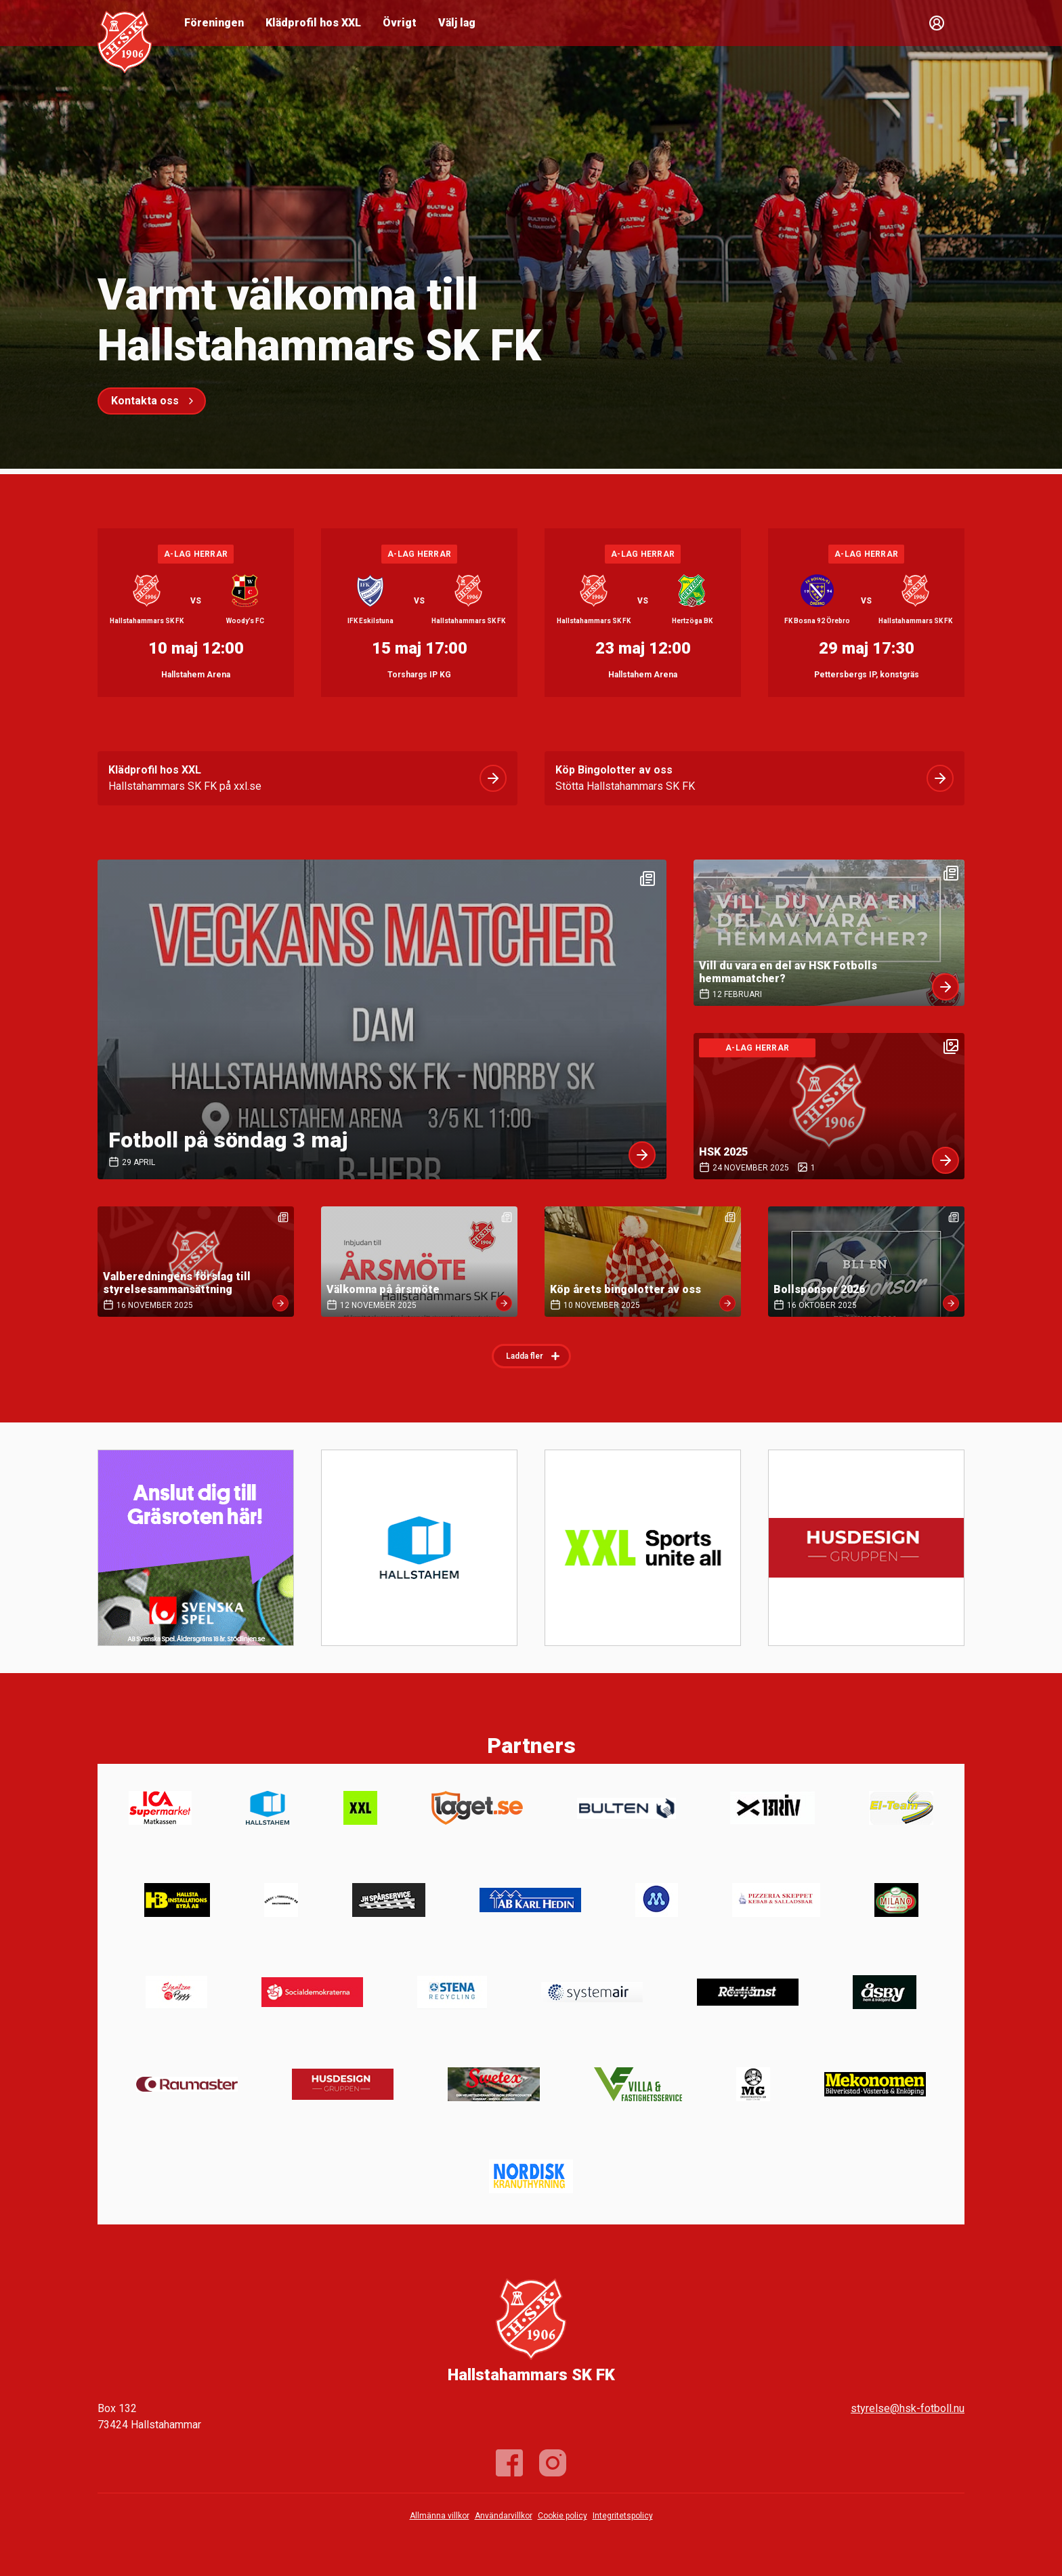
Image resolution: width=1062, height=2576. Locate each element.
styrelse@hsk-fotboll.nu (907, 2408)
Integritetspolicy (623, 2515)
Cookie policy (562, 2515)
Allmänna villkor (439, 2515)
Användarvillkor (503, 2515)
